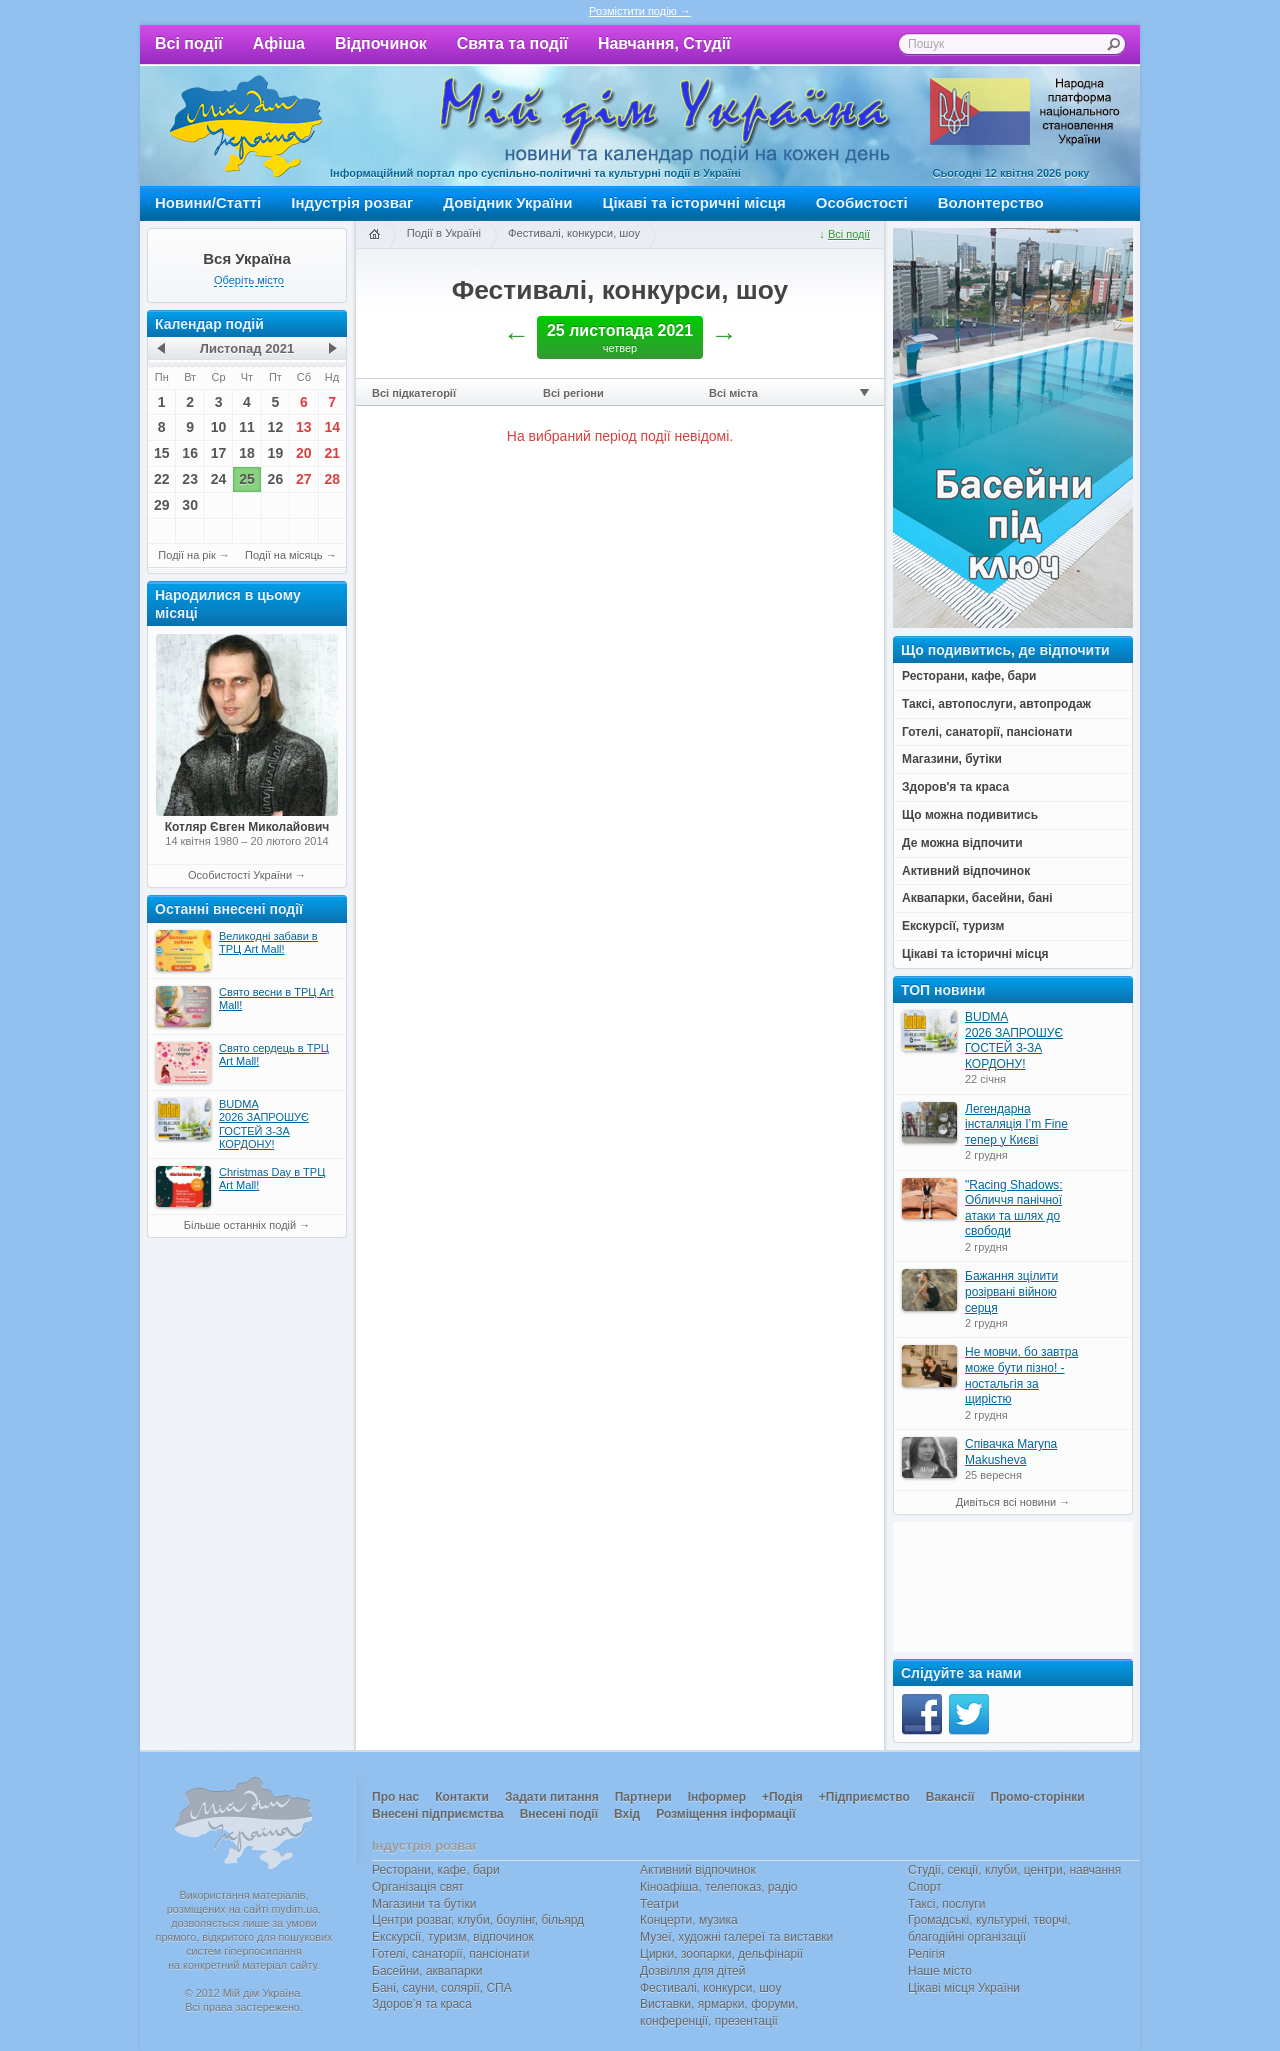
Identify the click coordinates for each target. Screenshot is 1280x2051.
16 (190, 453)
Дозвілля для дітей (692, 1971)
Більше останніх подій (240, 1225)
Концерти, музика (689, 1920)
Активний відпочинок (698, 1870)
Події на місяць (284, 555)
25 (247, 479)
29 (162, 505)
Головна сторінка (374, 235)
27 (304, 479)
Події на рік (186, 555)
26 (276, 479)
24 (219, 479)
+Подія (782, 1797)
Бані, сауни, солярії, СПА (442, 1988)
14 (332, 427)
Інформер (717, 1797)
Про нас (395, 1797)
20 (304, 453)
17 (219, 453)
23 (190, 479)
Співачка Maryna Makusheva (1011, 1452)
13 (304, 427)
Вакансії (950, 1797)
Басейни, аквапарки (427, 1971)
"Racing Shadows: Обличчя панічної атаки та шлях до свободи (1014, 1208)
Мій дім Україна (246, 126)
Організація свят (418, 1887)
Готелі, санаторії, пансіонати (451, 1954)
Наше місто (940, 1971)
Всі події (189, 43)
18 (247, 453)
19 (276, 453)
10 (219, 427)
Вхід (627, 1814)
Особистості (862, 202)
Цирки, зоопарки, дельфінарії (721, 1954)
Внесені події (559, 1814)
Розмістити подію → (640, 11)
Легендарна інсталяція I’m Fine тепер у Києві (1016, 1124)
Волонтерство (991, 202)
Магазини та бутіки (424, 1904)
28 (332, 479)
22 (162, 479)
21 (332, 453)
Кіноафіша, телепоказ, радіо (719, 1887)
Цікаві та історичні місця (694, 202)
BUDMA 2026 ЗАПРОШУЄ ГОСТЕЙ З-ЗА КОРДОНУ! (1014, 1040)
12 (276, 427)
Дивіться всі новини (1006, 1502)
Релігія (926, 1954)
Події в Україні (444, 233)
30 (190, 505)
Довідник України (507, 202)
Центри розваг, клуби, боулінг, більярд (478, 1920)
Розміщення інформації (725, 1814)
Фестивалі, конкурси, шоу (574, 233)
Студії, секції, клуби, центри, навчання (1014, 1870)
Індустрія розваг (352, 202)
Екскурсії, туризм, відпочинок (453, 1937)
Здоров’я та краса (422, 2004)
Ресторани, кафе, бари (436, 1870)
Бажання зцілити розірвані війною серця (1011, 1291)
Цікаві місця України (964, 1988)
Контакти (462, 1797)
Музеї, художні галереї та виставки (736, 1937)
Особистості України (240, 875)
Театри (659, 1904)
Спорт (925, 1887)
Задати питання (552, 1797)
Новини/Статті (208, 202)
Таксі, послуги (946, 1904)
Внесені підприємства (438, 1814)
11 (247, 427)
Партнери (643, 1797)
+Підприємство (864, 1797)
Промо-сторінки (1037, 1797)
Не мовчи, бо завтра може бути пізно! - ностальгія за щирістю (1021, 1375)
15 (162, 453)
